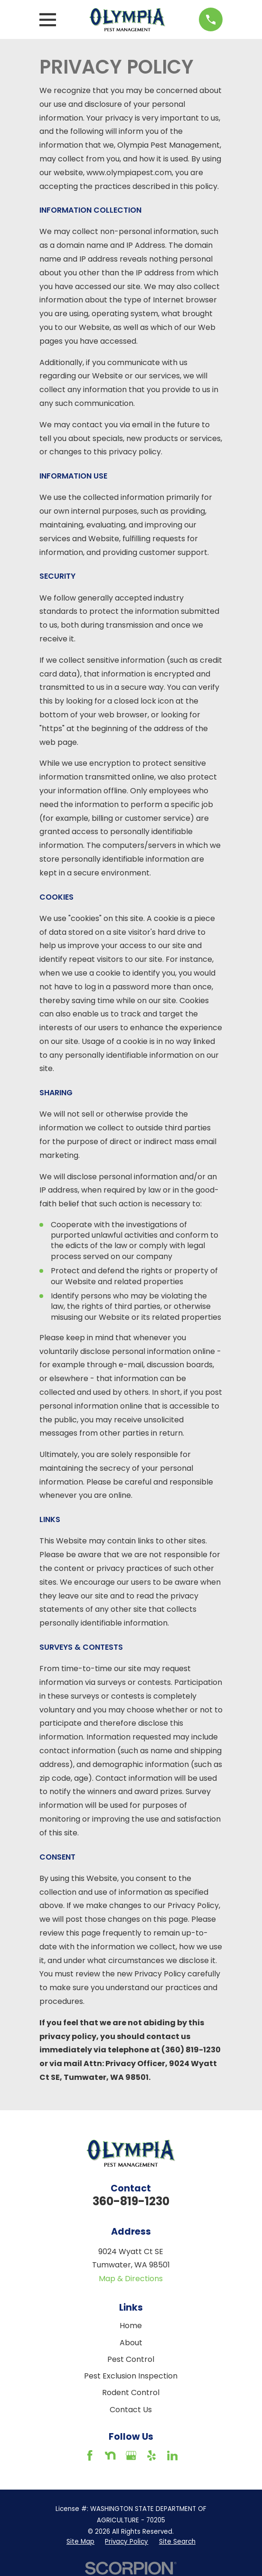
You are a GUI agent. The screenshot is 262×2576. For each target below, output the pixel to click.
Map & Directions (131, 2278)
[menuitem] (80, 2542)
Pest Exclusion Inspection (131, 2375)
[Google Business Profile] (131, 2455)
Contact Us (131, 2409)
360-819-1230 (131, 2201)
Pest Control (130, 2359)
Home (131, 2325)
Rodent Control (130, 2392)
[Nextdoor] (110, 2455)
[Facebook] (89, 2455)
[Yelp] (151, 2455)
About (131, 2342)
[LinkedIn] (172, 2455)
